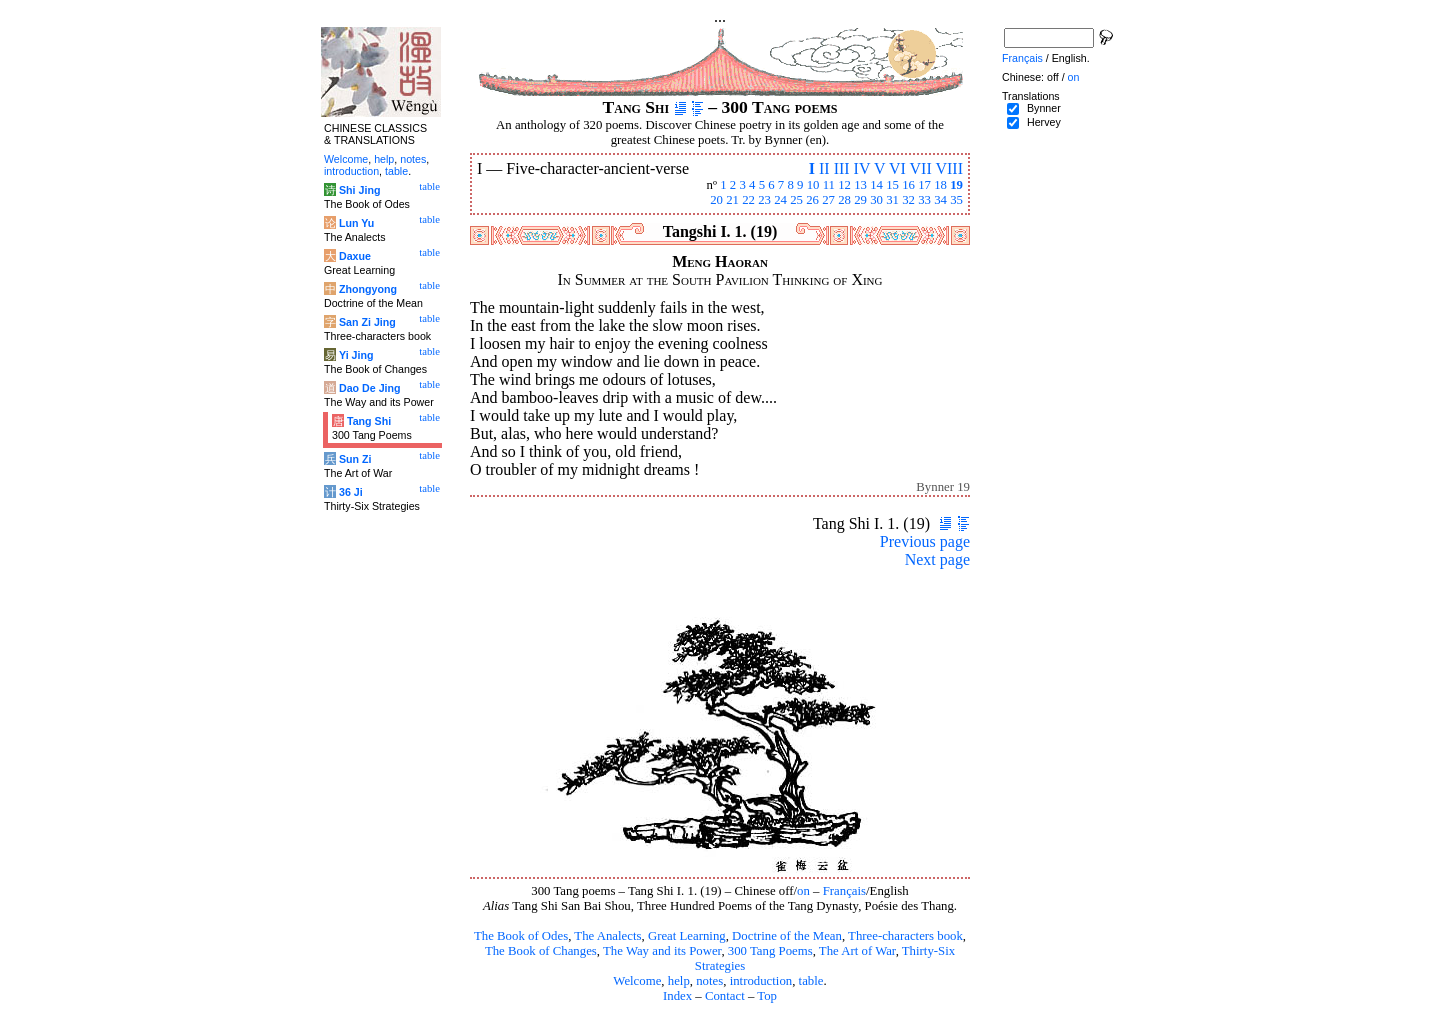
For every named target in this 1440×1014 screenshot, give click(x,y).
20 (716, 200)
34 (940, 200)
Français (844, 891)
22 (748, 200)
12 (844, 185)
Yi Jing (356, 355)
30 (876, 200)
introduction (761, 981)
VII (921, 168)
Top (767, 996)
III (842, 168)
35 (956, 200)
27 (828, 200)
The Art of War (857, 951)
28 (844, 200)
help (679, 981)
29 (860, 200)
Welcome (637, 981)
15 (892, 185)
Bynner (1044, 108)
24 (780, 200)
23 (764, 200)
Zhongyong (368, 289)
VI (897, 168)
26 (812, 200)
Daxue (355, 256)
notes (709, 981)
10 (813, 185)
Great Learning (687, 936)
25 (796, 200)
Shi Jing (359, 190)
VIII (949, 168)
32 (908, 200)
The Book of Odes (521, 936)
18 (940, 185)
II (824, 168)
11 (829, 185)
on (803, 891)
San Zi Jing (367, 322)
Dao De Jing (370, 388)
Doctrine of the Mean (787, 936)
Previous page (925, 541)
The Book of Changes (541, 951)
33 (924, 200)
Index (677, 996)
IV (862, 168)
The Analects (607, 936)
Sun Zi (355, 459)
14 (876, 185)
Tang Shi (369, 421)
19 (956, 185)
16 (908, 185)
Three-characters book (905, 936)
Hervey (1044, 122)
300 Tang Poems (770, 951)
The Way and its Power (662, 951)
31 (892, 200)
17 (924, 185)
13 (860, 185)
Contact (725, 996)
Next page (937, 559)
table (811, 981)
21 (732, 200)
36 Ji (351, 492)
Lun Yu (356, 223)
